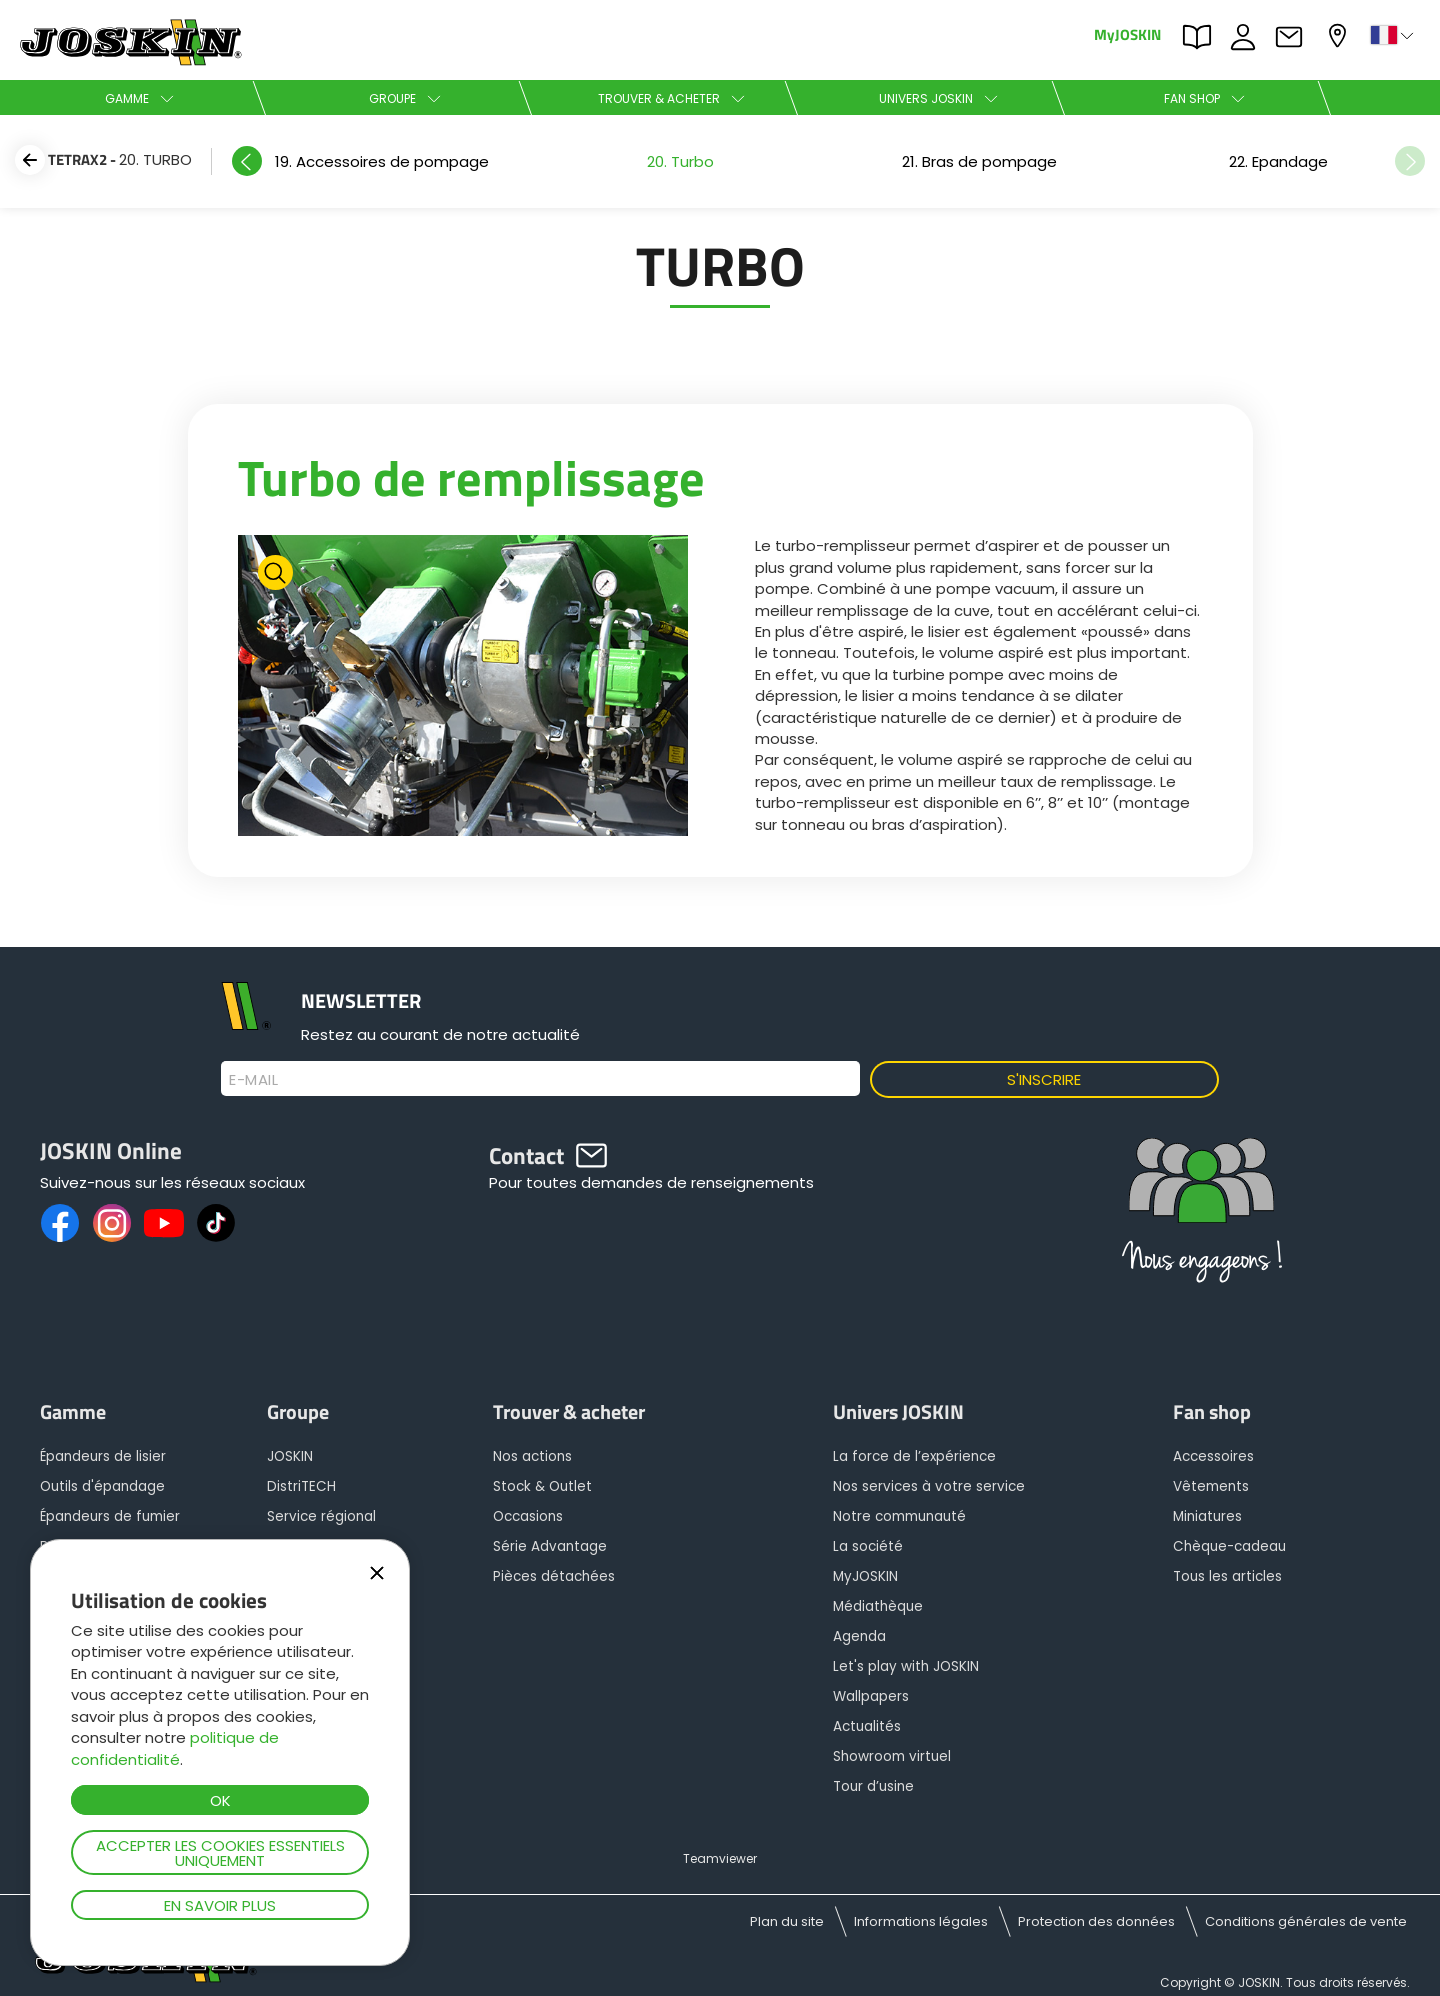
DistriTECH (301, 1486)
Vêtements (1211, 1486)
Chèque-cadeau (1229, 1546)
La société (868, 1546)
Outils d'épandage (102, 1486)
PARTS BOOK (1202, 37)
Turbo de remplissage (471, 477)
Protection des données (1096, 1921)
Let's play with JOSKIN (906, 1666)
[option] (381, 161)
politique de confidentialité (175, 1748)
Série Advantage (550, 1546)
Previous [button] (247, 161)
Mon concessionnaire (1340, 35)
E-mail (253, 1080)
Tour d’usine (873, 1786)
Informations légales (921, 1921)
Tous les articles (1227, 1576)
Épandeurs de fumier (110, 1516)
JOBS (1248, 37)
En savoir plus (220, 1905)
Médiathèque (878, 1606)
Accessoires (1213, 1456)
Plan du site (787, 1921)
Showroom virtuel (892, 1756)
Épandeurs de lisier (103, 1456)
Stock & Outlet (542, 1486)
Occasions (528, 1516)
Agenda (859, 1636)
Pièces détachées (554, 1576)
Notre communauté (899, 1516)
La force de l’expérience (914, 1456)
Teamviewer (720, 1858)
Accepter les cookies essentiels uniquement (220, 1853)
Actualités (867, 1726)
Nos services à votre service (929, 1486)
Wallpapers (871, 1696)
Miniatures (1207, 1516)
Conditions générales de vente (1306, 1921)
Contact (1294, 37)
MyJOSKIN (1127, 33)
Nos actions (532, 1456)
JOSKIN (290, 1456)
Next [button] (1410, 161)
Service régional (321, 1516)
